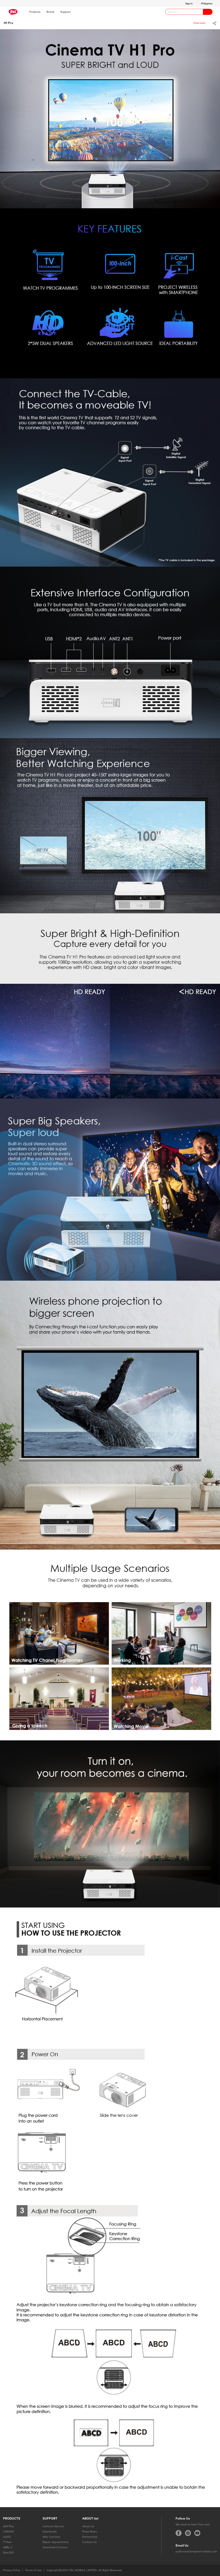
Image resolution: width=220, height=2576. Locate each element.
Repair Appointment (55, 2542)
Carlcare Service (53, 2526)
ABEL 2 (7, 2547)
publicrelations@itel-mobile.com (196, 2551)
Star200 (8, 2552)
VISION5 (8, 2531)
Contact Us (89, 2542)
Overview (199, 23)
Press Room (89, 2531)
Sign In (189, 3)
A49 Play (8, 2526)
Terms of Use (33, 2570)
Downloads (50, 2531)
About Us (88, 2526)
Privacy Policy (11, 2570)
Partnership (89, 2536)
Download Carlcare (55, 2547)
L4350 (7, 2536)
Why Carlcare (51, 2536)
